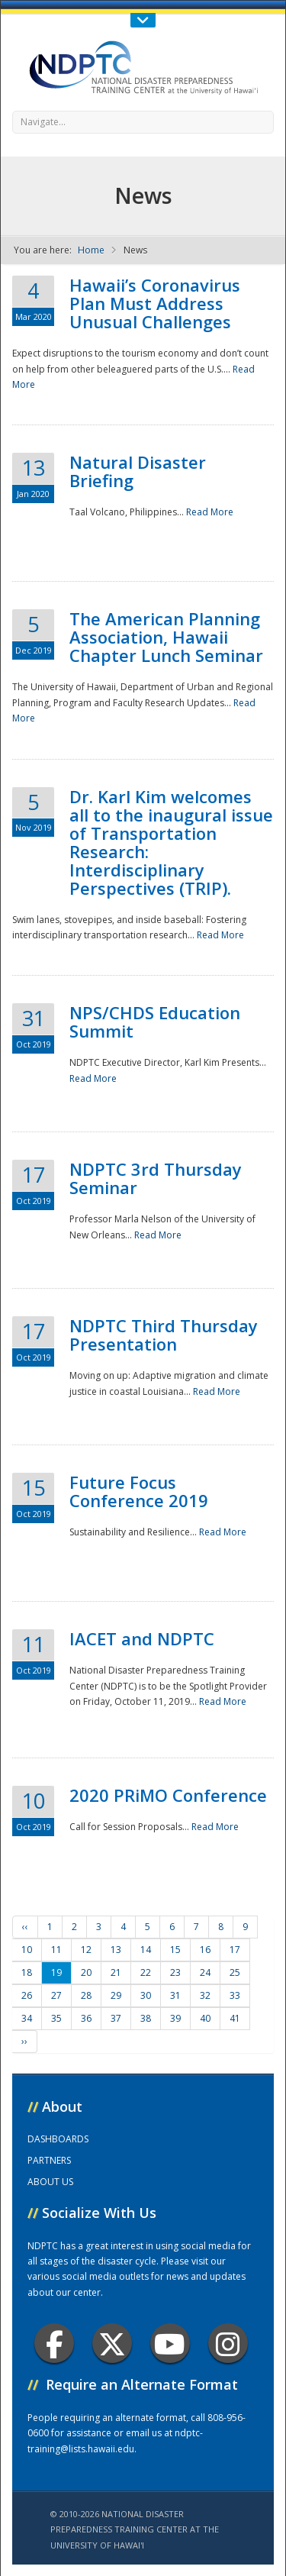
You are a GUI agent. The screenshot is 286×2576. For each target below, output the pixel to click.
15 (175, 1949)
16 (205, 1949)
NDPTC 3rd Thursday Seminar (155, 1178)
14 (145, 1949)
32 (205, 1995)
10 (26, 1949)
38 (145, 2018)
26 (26, 1995)
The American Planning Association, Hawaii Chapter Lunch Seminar (166, 637)
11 (56, 1949)
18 (26, 1972)
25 (235, 1972)
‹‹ (25, 1926)
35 (56, 2018)
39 (175, 2018)
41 (235, 2018)
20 (86, 1972)
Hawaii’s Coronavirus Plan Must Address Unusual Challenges (154, 303)
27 (56, 1995)
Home (91, 250)
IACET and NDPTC (141, 1638)
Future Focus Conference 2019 (138, 1491)
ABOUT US (50, 2181)
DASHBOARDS (57, 2138)
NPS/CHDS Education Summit (154, 1021)
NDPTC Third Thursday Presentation (163, 1334)
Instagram (228, 2343)
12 (86, 1949)
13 (116, 1949)
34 (26, 2018)
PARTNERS (49, 2160)
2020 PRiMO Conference (168, 1795)
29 (116, 1995)
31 (175, 1995)
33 (235, 1995)
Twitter (112, 2343)
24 (205, 1972)
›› (24, 2041)
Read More (209, 511)
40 (205, 2018)
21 (116, 1972)
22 (145, 1972)
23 (175, 1972)
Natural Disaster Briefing (137, 471)
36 (86, 2018)
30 (145, 1995)
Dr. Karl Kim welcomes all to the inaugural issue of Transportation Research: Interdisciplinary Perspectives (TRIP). (171, 842)
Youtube (169, 2343)
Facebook (54, 2343)
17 (235, 1949)
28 (86, 1995)
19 (56, 1972)
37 (116, 2018)
